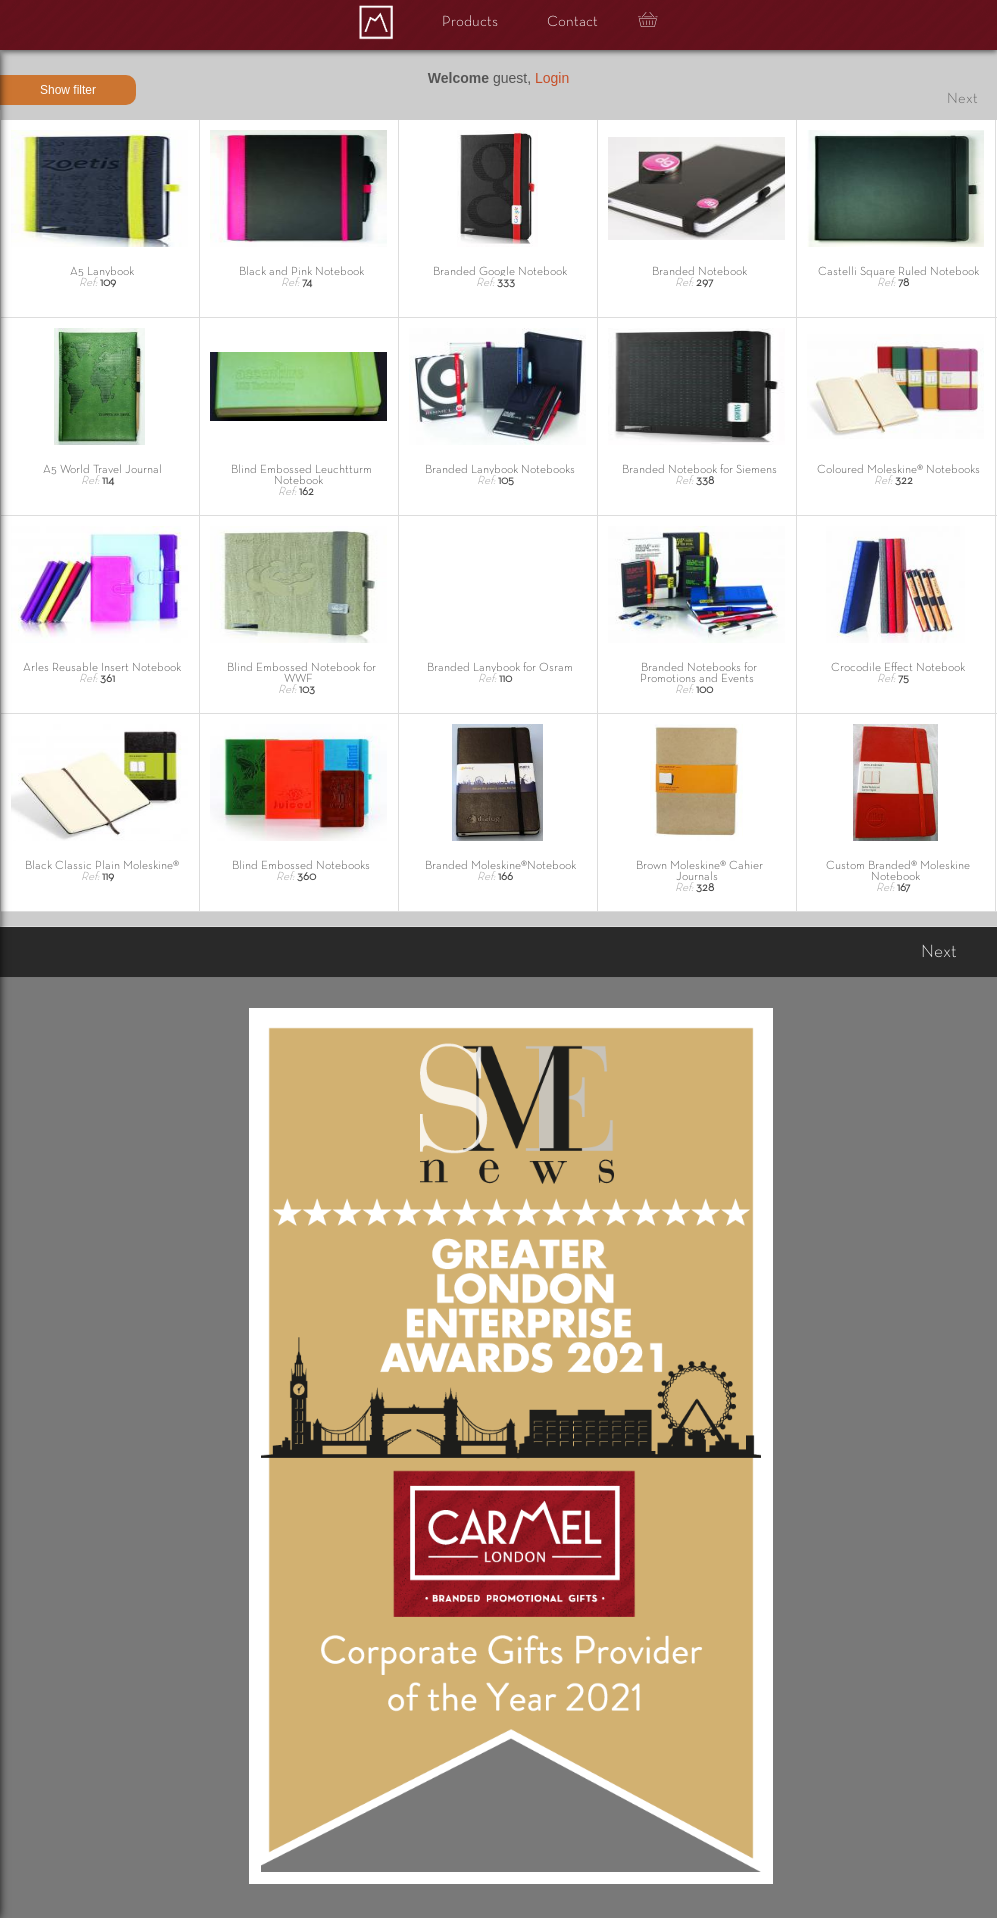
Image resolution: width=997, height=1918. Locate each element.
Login (552, 78)
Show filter (68, 90)
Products (470, 22)
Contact (572, 22)
